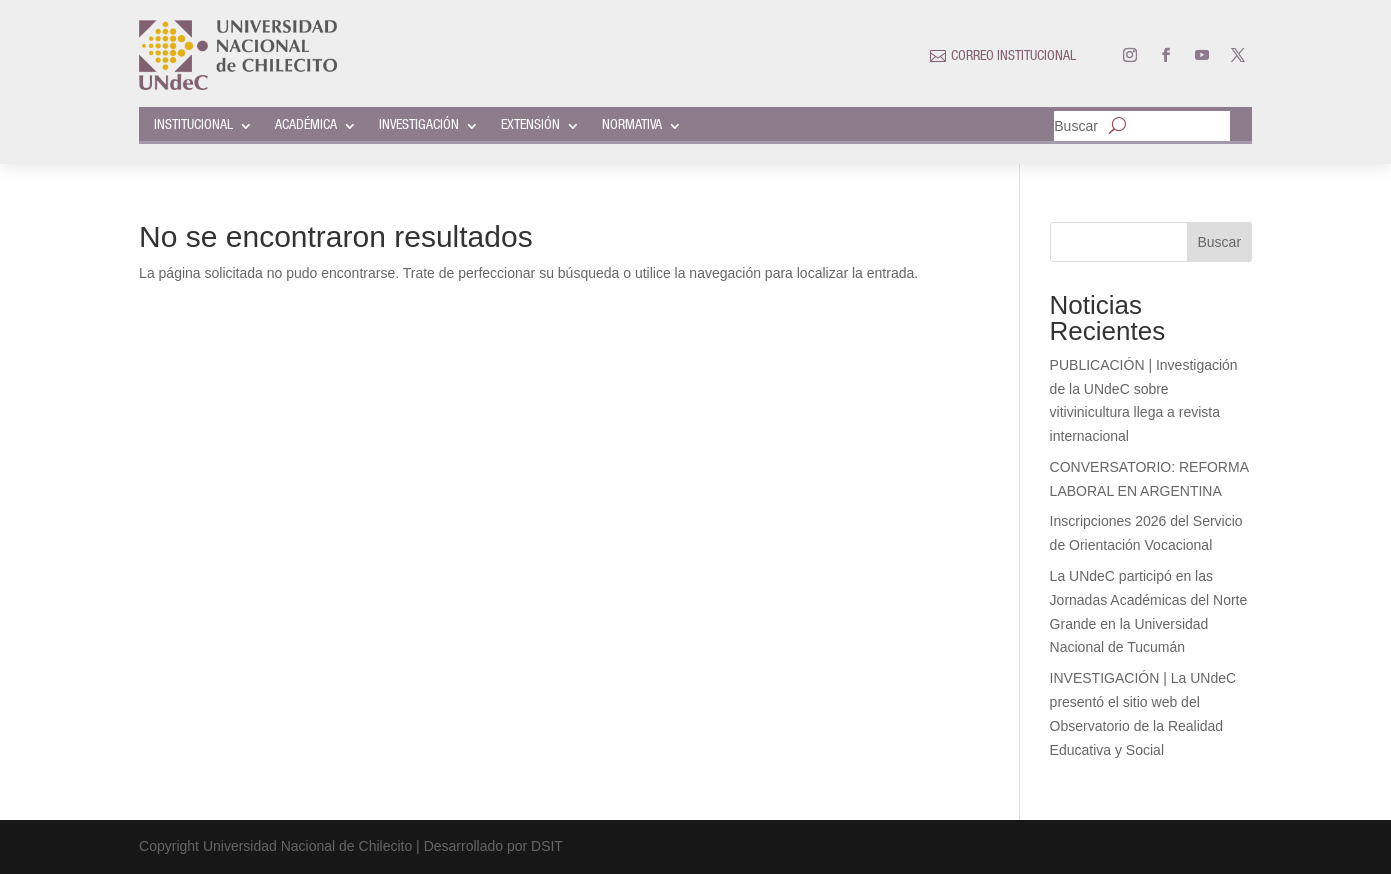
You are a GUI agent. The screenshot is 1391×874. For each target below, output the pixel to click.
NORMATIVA (632, 126)
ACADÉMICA (306, 126)
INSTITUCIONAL (193, 126)
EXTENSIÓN (530, 126)
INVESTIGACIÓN (419, 126)
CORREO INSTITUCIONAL (1013, 57)
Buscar (1076, 126)
